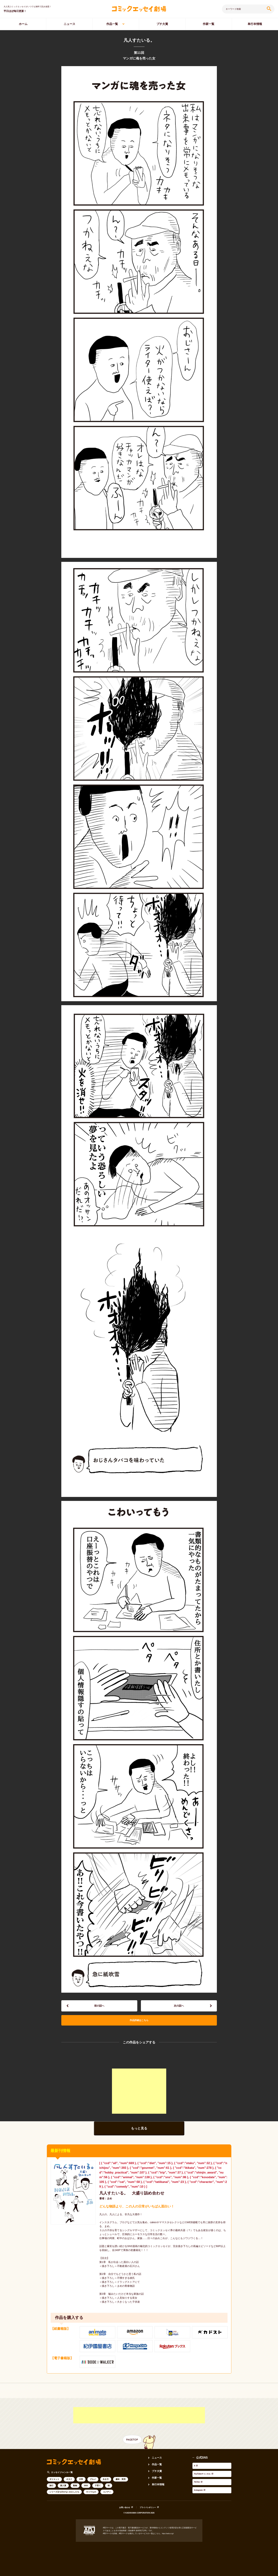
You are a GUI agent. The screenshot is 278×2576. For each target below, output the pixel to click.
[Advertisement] (139, 2097)
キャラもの (91, 2499)
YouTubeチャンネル (205, 2476)
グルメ (93, 2487)
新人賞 (63, 2493)
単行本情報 (255, 23)
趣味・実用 (121, 2487)
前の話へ (99, 2007)
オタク (69, 2487)
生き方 (106, 2487)
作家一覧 (208, 23)
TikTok (196, 2481)
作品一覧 (112, 23)
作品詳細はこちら (139, 2025)
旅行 (51, 2493)
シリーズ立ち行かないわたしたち (64, 2499)
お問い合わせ (121, 2514)
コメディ (107, 2499)
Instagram (199, 2486)
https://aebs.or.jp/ (169, 2540)
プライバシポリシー (149, 2514)
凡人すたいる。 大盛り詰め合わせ (137, 2200)
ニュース (69, 23)
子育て (98, 2493)
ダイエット (54, 2487)
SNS (86, 2493)
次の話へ (178, 2007)
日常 (81, 2487)
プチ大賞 (162, 23)
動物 (75, 2493)
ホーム (23, 23)
